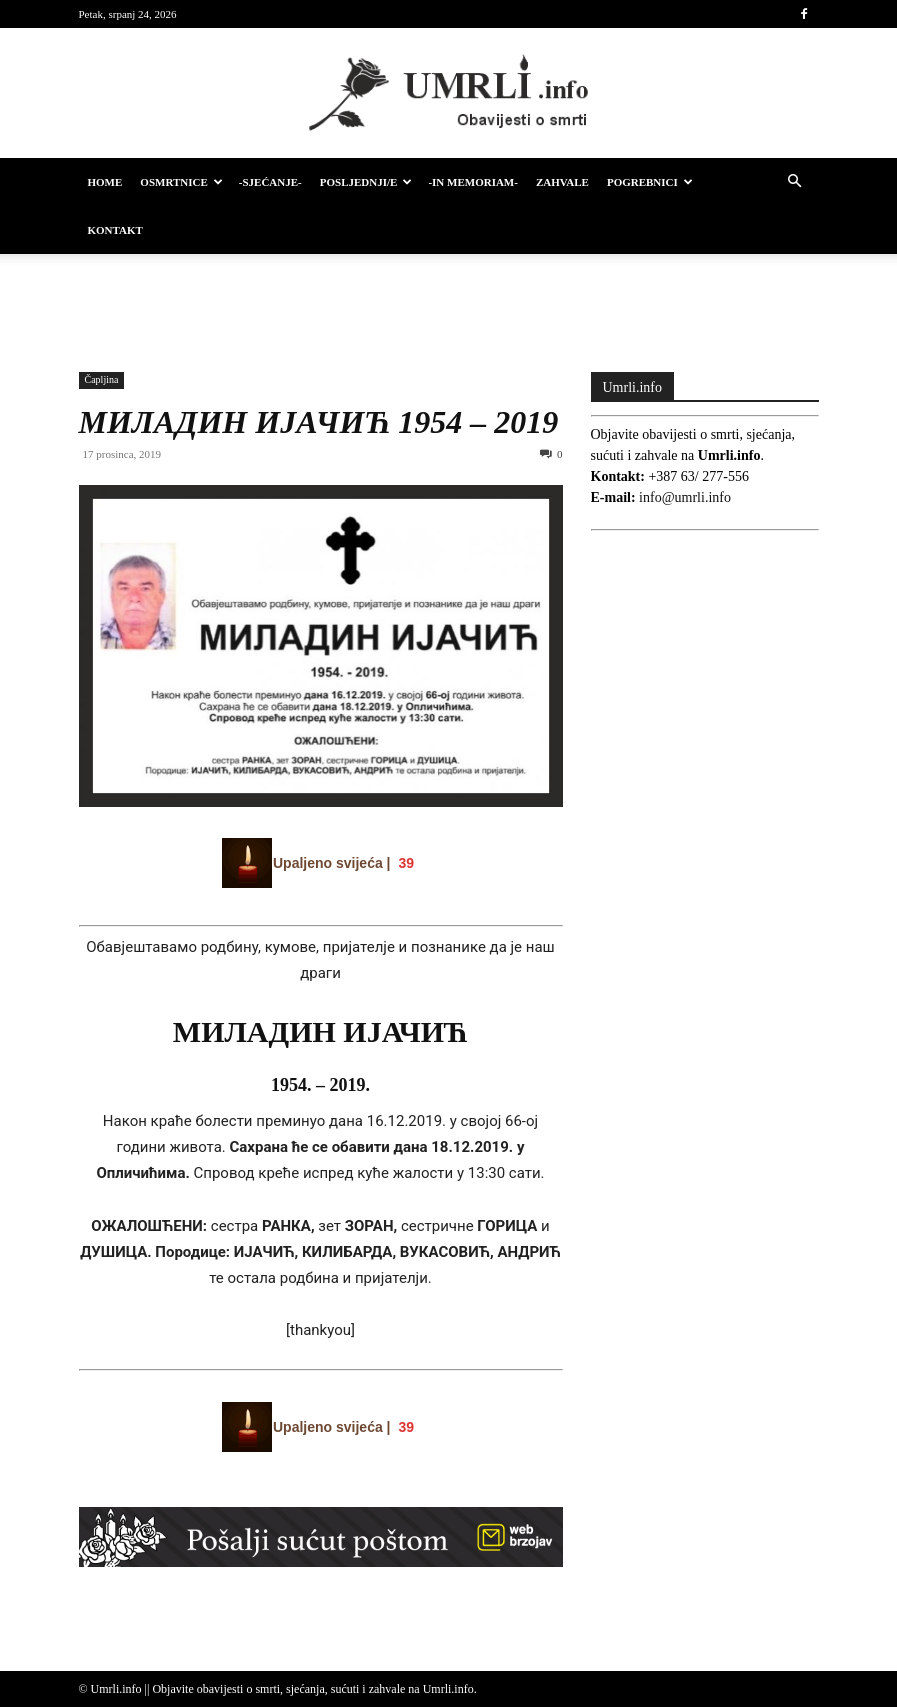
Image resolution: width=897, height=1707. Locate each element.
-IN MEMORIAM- (473, 182)
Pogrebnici (650, 182)
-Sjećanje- (270, 182)
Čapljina (102, 379)
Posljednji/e (366, 182)
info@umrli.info (685, 497)
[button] (795, 182)
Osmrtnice (181, 182)
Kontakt (115, 230)
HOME (105, 182)
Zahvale (562, 182)
